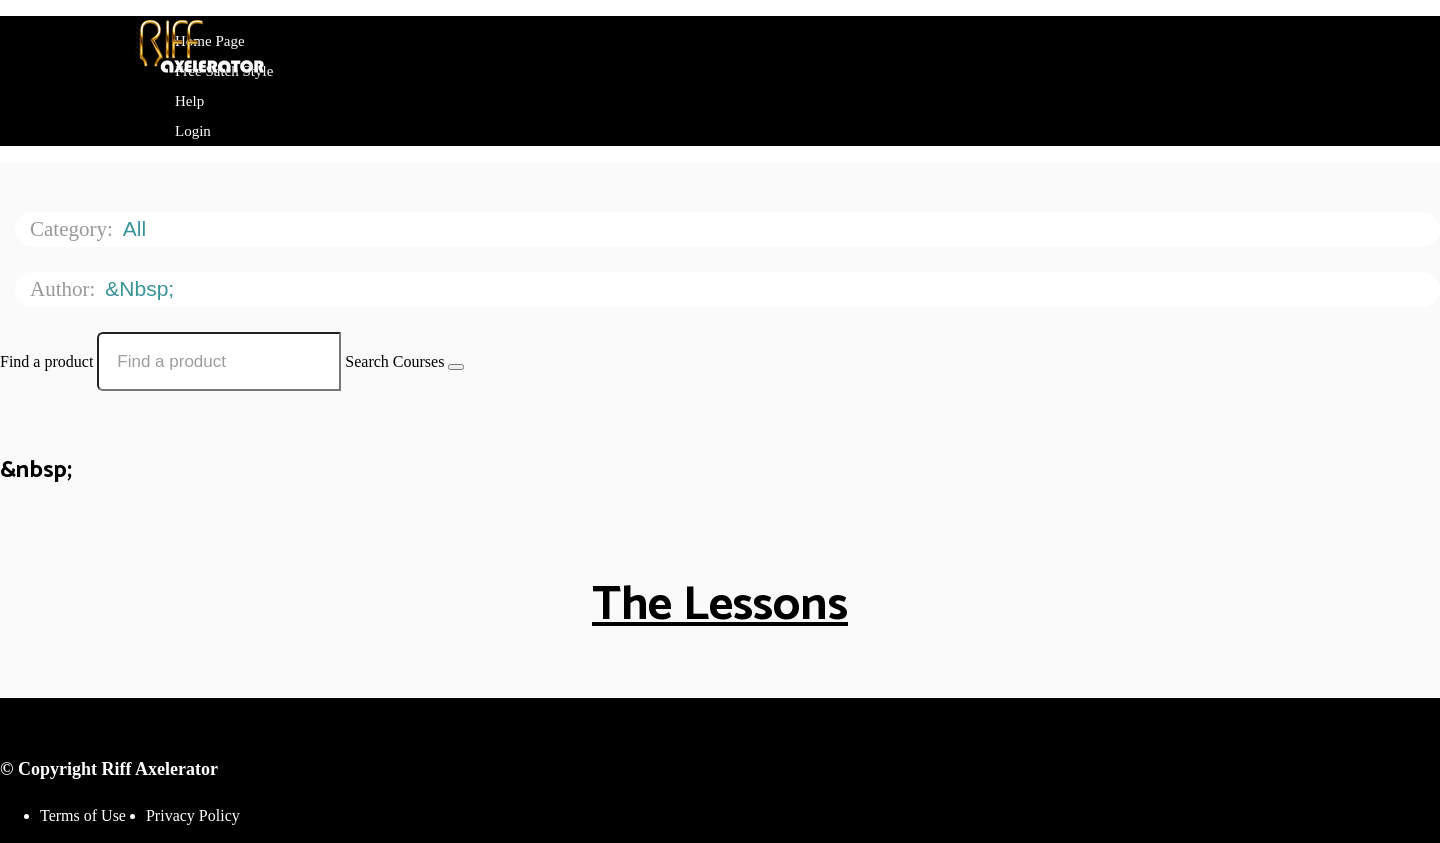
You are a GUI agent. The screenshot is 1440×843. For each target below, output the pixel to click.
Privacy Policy (193, 815)
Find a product (46, 361)
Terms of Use (83, 815)
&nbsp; (142, 288)
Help (189, 101)
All (137, 228)
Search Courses (394, 361)
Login (193, 131)
